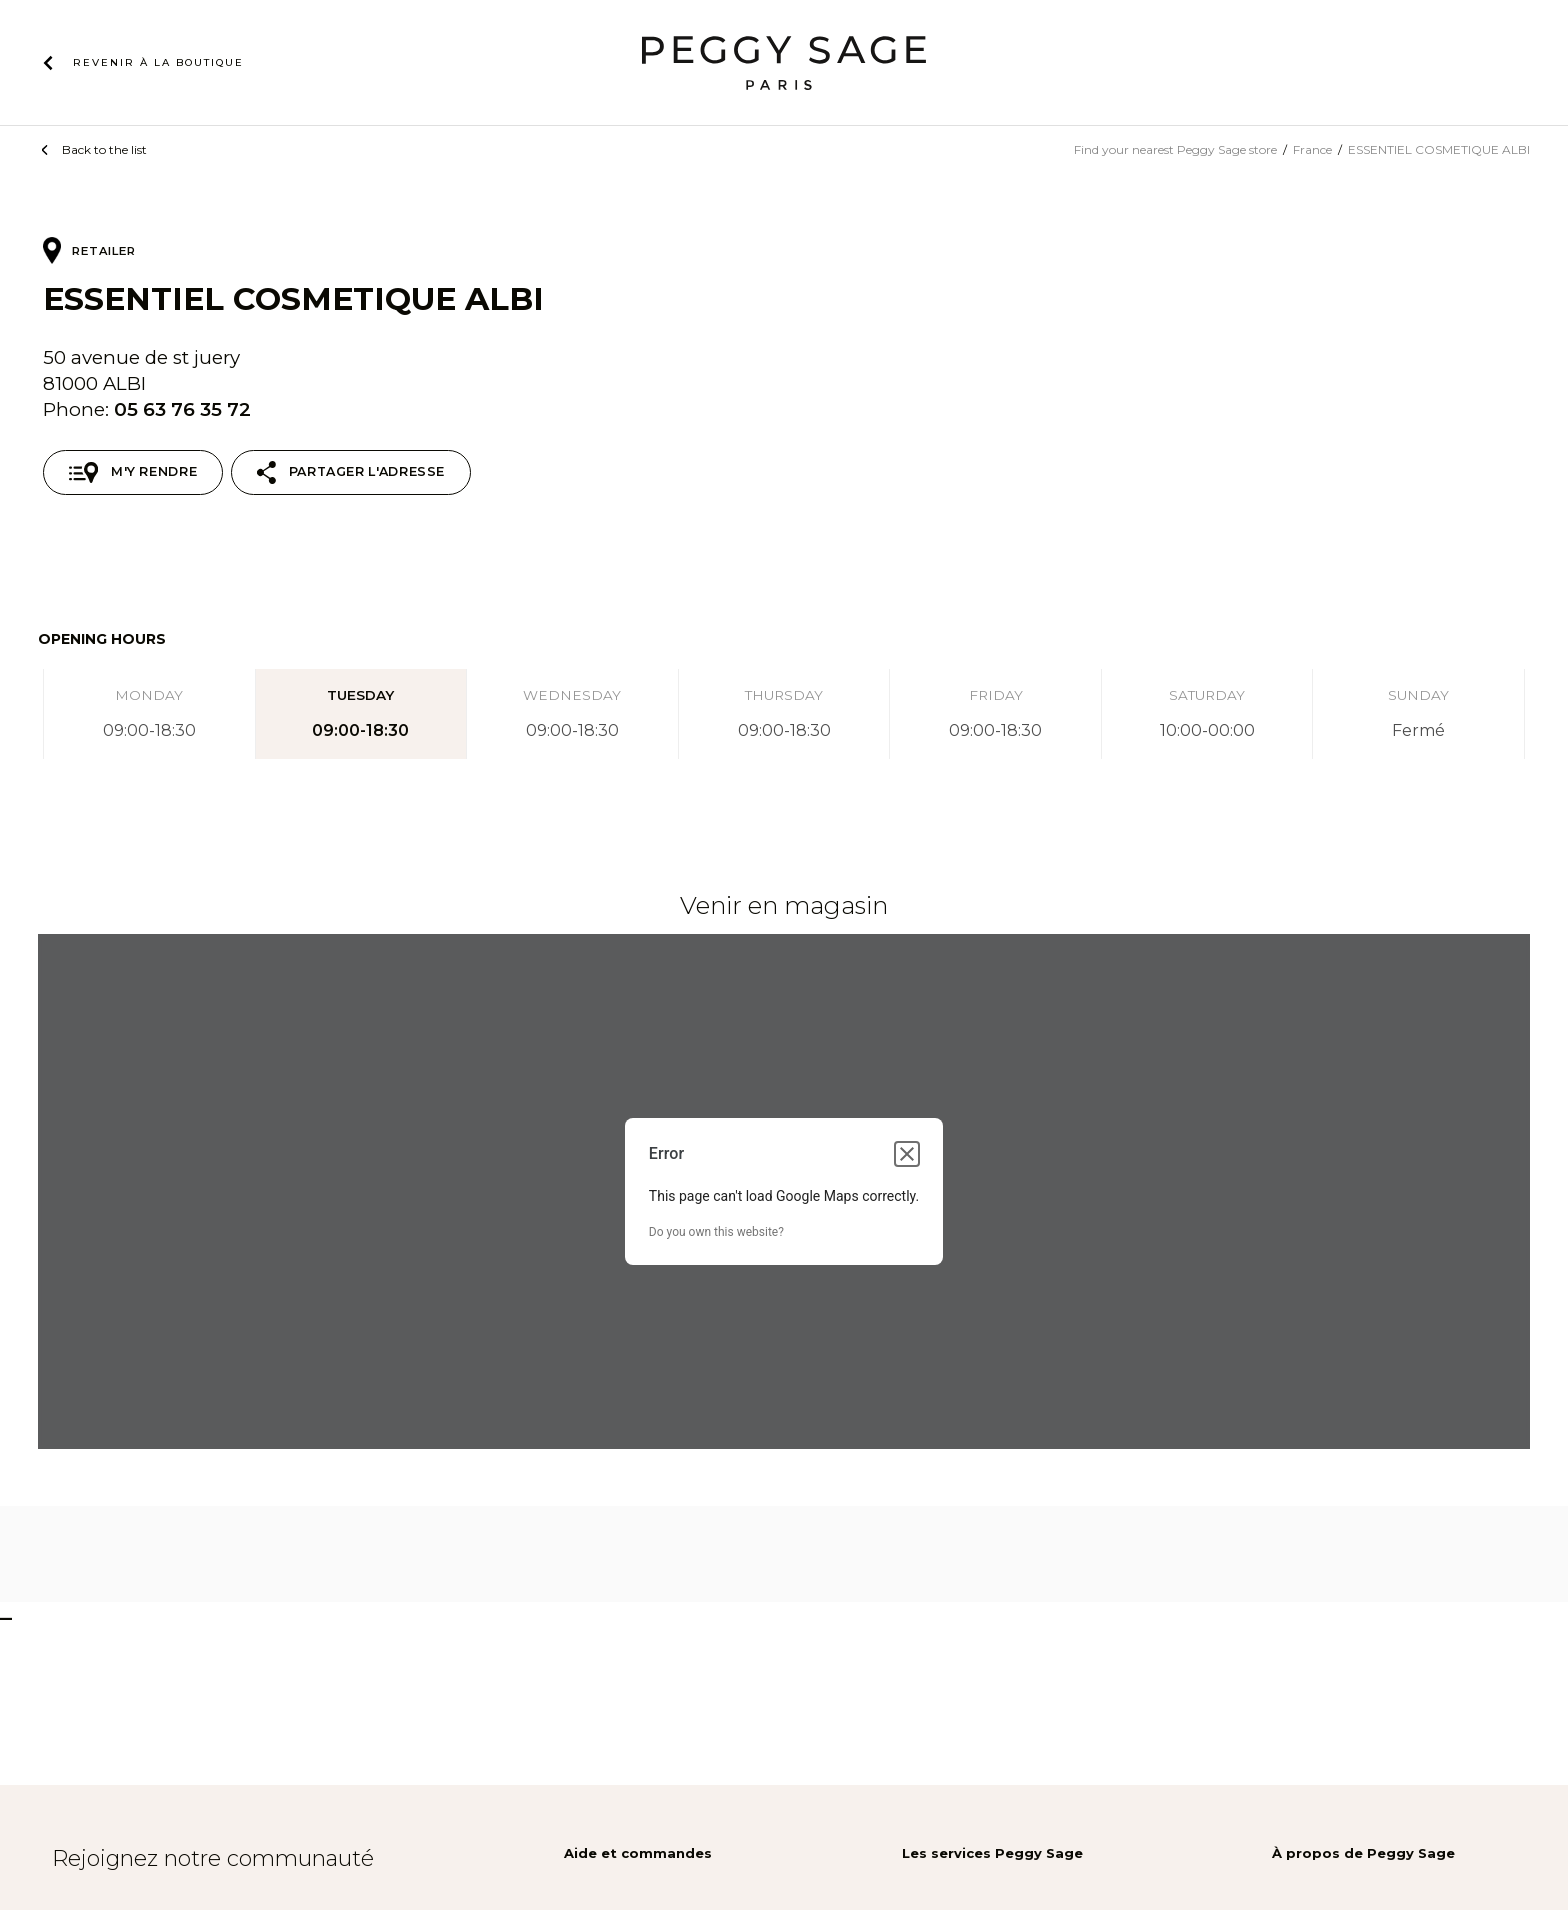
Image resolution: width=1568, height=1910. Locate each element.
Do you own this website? (716, 1232)
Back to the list (104, 149)
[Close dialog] (907, 1154)
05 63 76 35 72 (182, 409)
